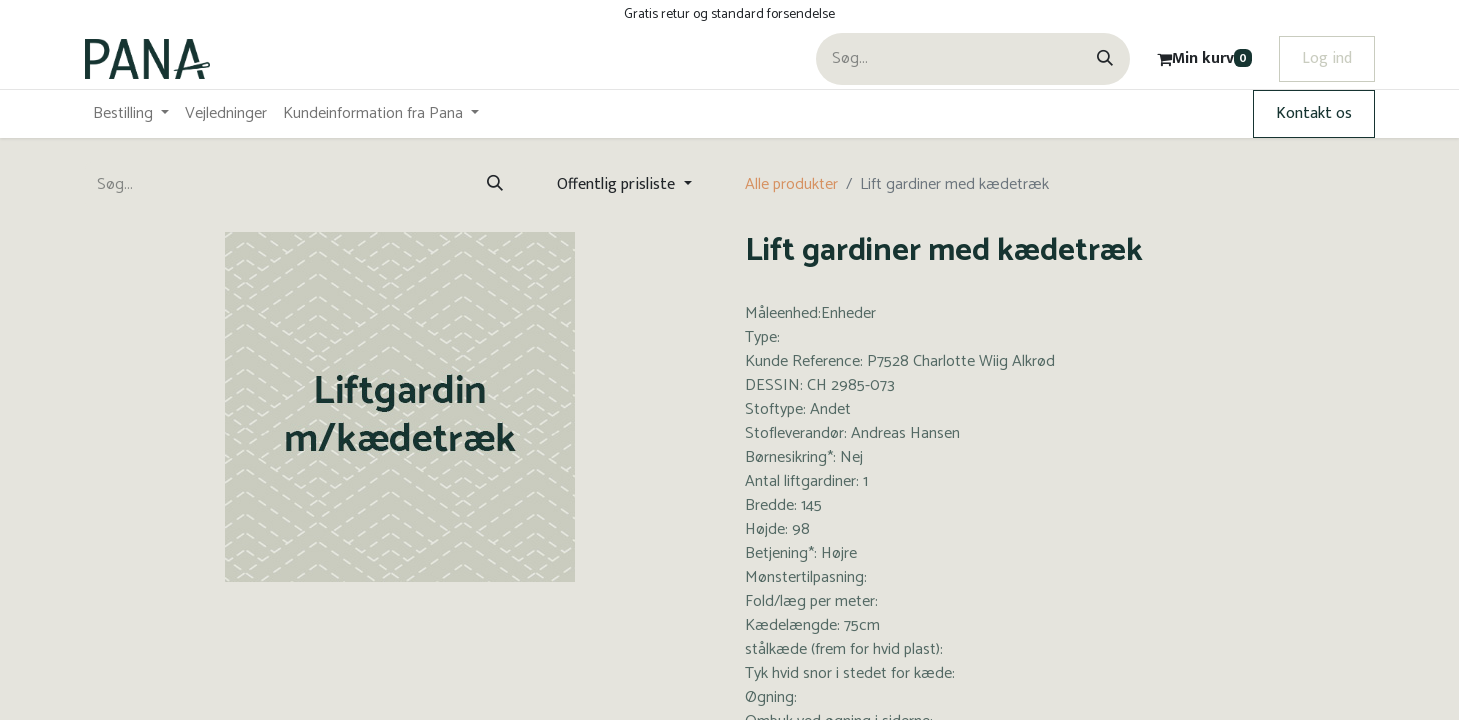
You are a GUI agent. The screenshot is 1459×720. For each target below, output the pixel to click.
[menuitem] (131, 114)
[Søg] (1105, 59)
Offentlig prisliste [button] (618, 184)
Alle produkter (791, 184)
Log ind (1327, 58)
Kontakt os (1314, 113)
